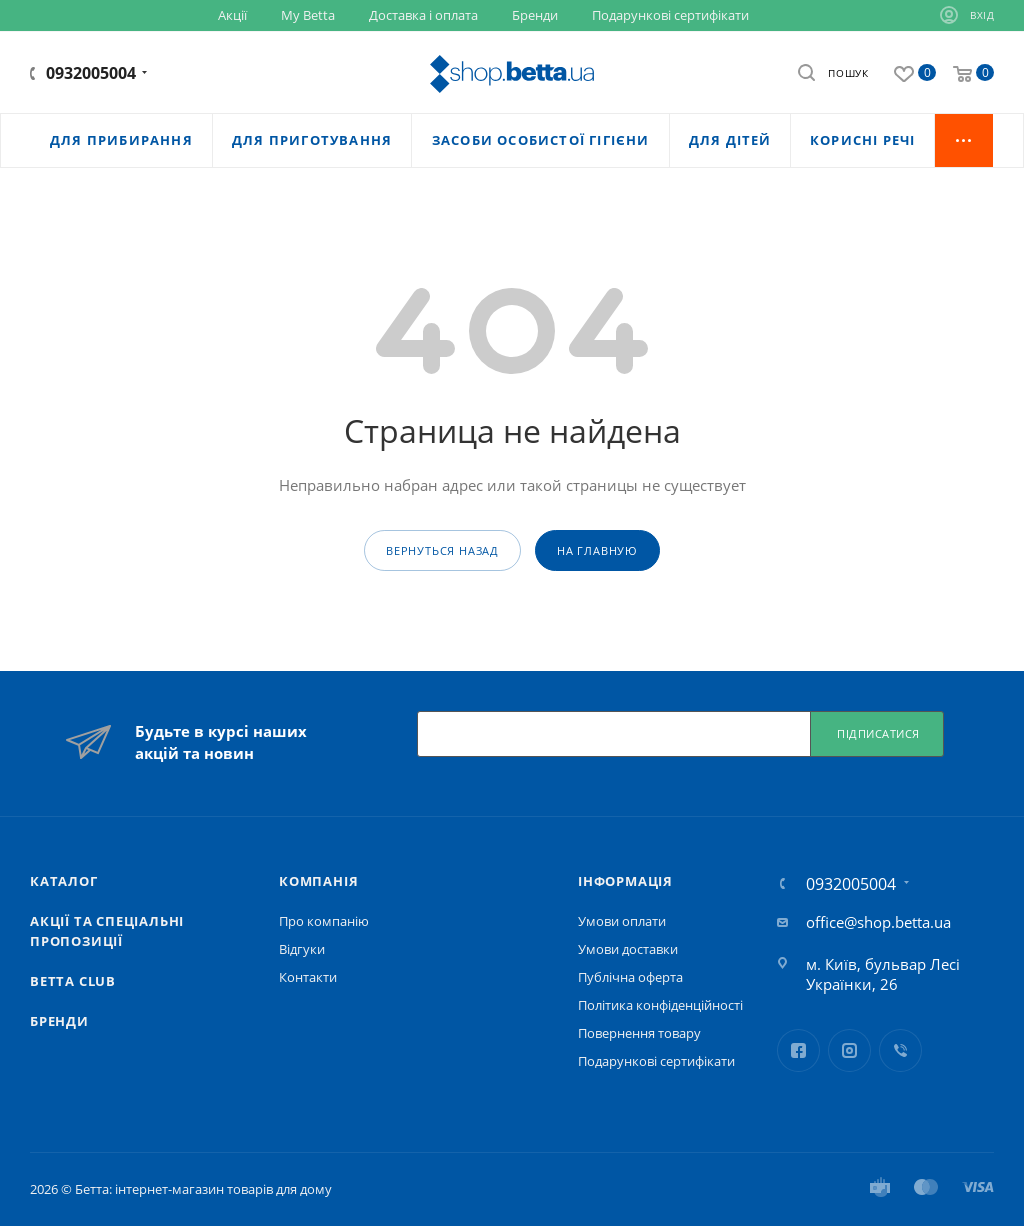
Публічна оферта (630, 977)
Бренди (59, 1021)
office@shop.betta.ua (878, 922)
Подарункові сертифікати (656, 1061)
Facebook (798, 1050)
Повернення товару (639, 1033)
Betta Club (73, 981)
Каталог (64, 881)
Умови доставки (628, 949)
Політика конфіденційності (660, 1005)
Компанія (318, 881)
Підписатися (878, 733)
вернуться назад (442, 550)
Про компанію (324, 921)
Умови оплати (622, 921)
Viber (900, 1050)
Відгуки (302, 949)
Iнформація (625, 881)
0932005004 (91, 73)
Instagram (849, 1050)
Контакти (308, 977)
